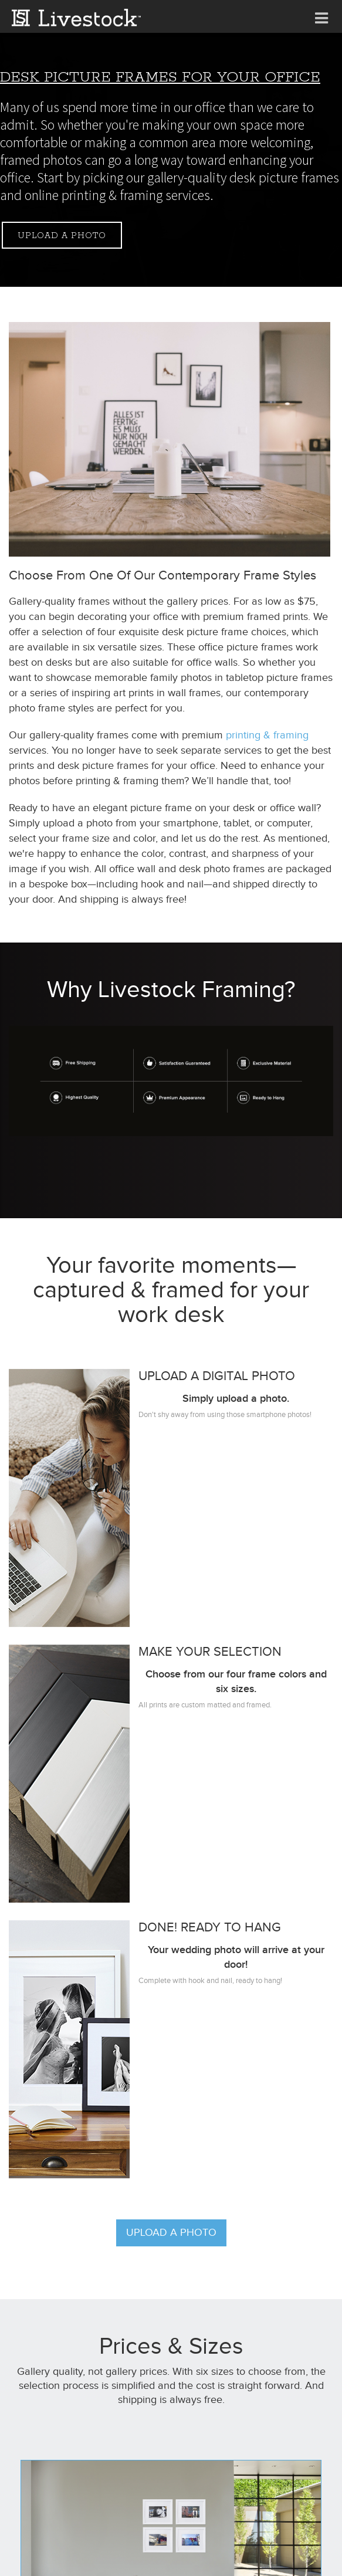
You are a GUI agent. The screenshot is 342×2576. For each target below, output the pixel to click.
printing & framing (267, 735)
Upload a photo (62, 236)
